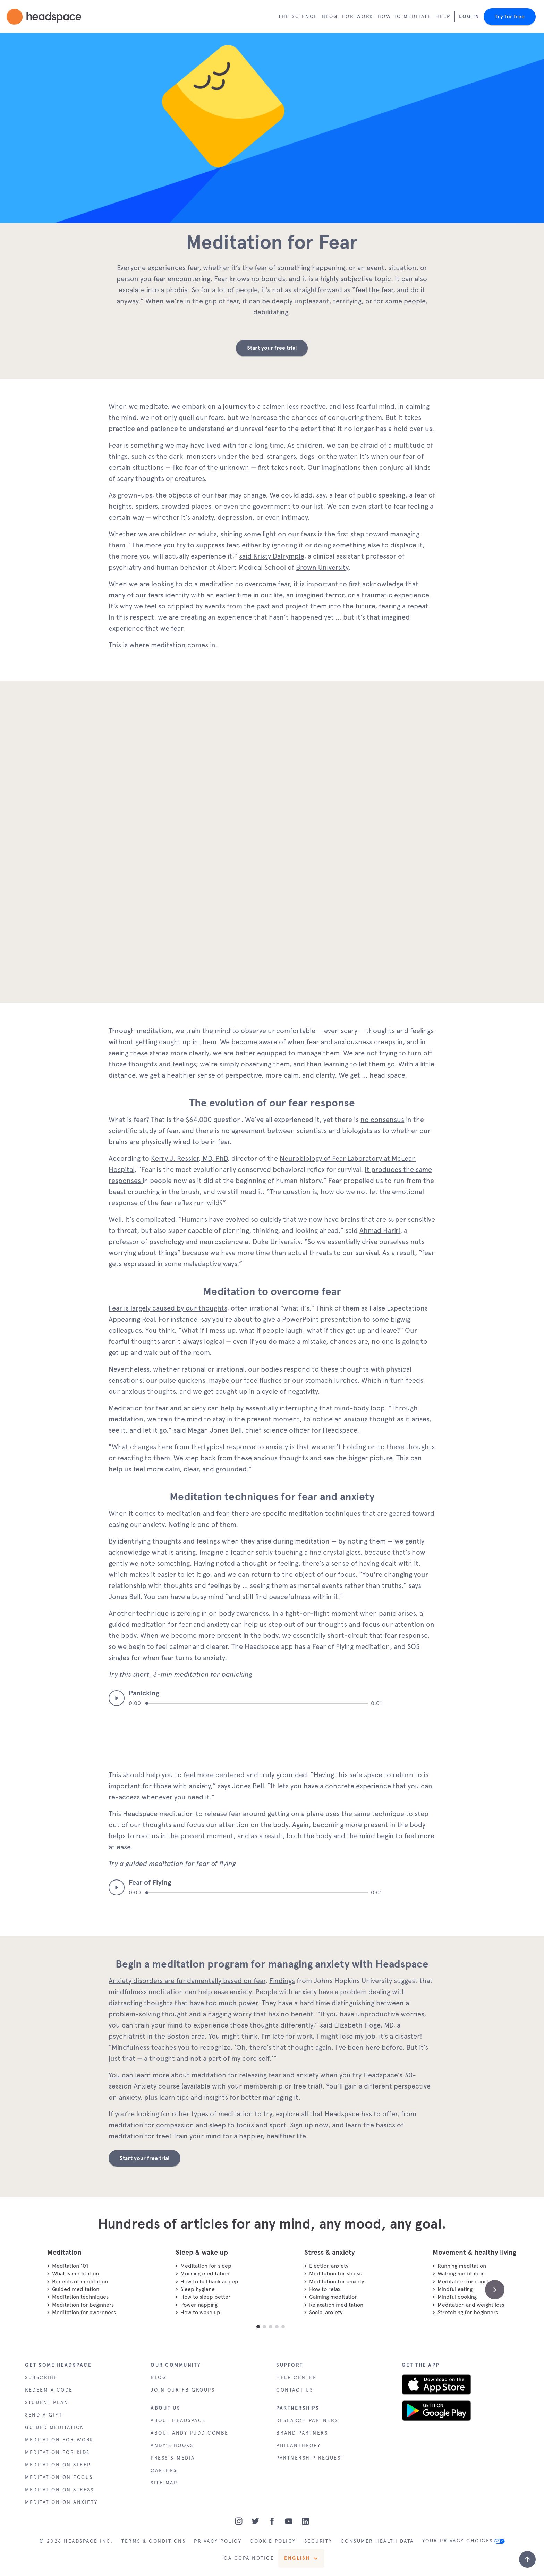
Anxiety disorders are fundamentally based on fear (187, 1981)
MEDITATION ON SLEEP (58, 2465)
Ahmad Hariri (379, 1230)
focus (245, 2125)
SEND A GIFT (43, 2415)
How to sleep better (205, 2296)
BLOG (159, 2377)
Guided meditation (75, 2289)
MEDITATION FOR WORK (59, 2440)
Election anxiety (328, 2266)
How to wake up (200, 2312)
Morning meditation (204, 2273)
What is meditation (75, 2273)
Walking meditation (461, 2273)
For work (357, 16)
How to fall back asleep (209, 2281)
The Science (298, 16)
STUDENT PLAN (46, 2402)
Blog (330, 16)
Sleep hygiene (197, 2289)
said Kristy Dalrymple (271, 556)
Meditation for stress (335, 2273)
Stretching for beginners (467, 2312)
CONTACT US (294, 2390)
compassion (175, 2125)
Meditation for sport (462, 2281)
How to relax (324, 2289)
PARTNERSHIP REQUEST (310, 2458)
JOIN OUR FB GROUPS (183, 2390)
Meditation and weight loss (470, 2304)
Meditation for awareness (84, 2312)
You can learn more (139, 2075)
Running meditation (461, 2266)
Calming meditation (333, 2296)
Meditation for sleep (205, 2266)
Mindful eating (455, 2289)
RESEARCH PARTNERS (307, 2420)
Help (442, 16)
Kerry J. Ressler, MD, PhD (189, 1158)
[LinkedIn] (305, 2521)
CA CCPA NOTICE (249, 2558)
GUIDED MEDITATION (55, 2427)
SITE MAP (164, 2483)
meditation (168, 645)
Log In (469, 16)
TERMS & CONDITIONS (153, 2541)
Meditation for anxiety (336, 2281)
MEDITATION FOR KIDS (57, 2452)
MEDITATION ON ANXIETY (61, 2502)
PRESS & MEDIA (173, 2458)
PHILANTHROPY (298, 2445)
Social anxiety (325, 2312)
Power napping (199, 2304)
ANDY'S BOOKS (172, 2445)
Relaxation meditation (336, 2304)
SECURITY (318, 2541)
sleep (217, 2125)
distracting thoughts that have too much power (183, 2003)
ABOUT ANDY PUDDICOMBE (190, 2433)
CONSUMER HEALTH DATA (377, 2541)
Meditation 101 (70, 2266)
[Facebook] (272, 2521)
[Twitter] (255, 2521)
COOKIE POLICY (273, 2541)
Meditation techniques (80, 2296)
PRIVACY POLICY (217, 2541)
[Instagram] (238, 2521)
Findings (282, 1981)
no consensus (382, 1119)
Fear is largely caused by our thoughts (168, 1308)
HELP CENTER (296, 2377)
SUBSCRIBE (41, 2377)
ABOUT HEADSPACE (178, 2420)
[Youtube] (288, 2521)
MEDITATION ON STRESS (59, 2490)
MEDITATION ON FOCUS (59, 2477)
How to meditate (404, 16)
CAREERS (164, 2470)
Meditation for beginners (83, 2304)
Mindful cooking (457, 2296)
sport (277, 2125)
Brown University (322, 567)
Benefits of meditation (80, 2281)
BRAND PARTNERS (302, 2433)
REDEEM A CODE (49, 2390)
